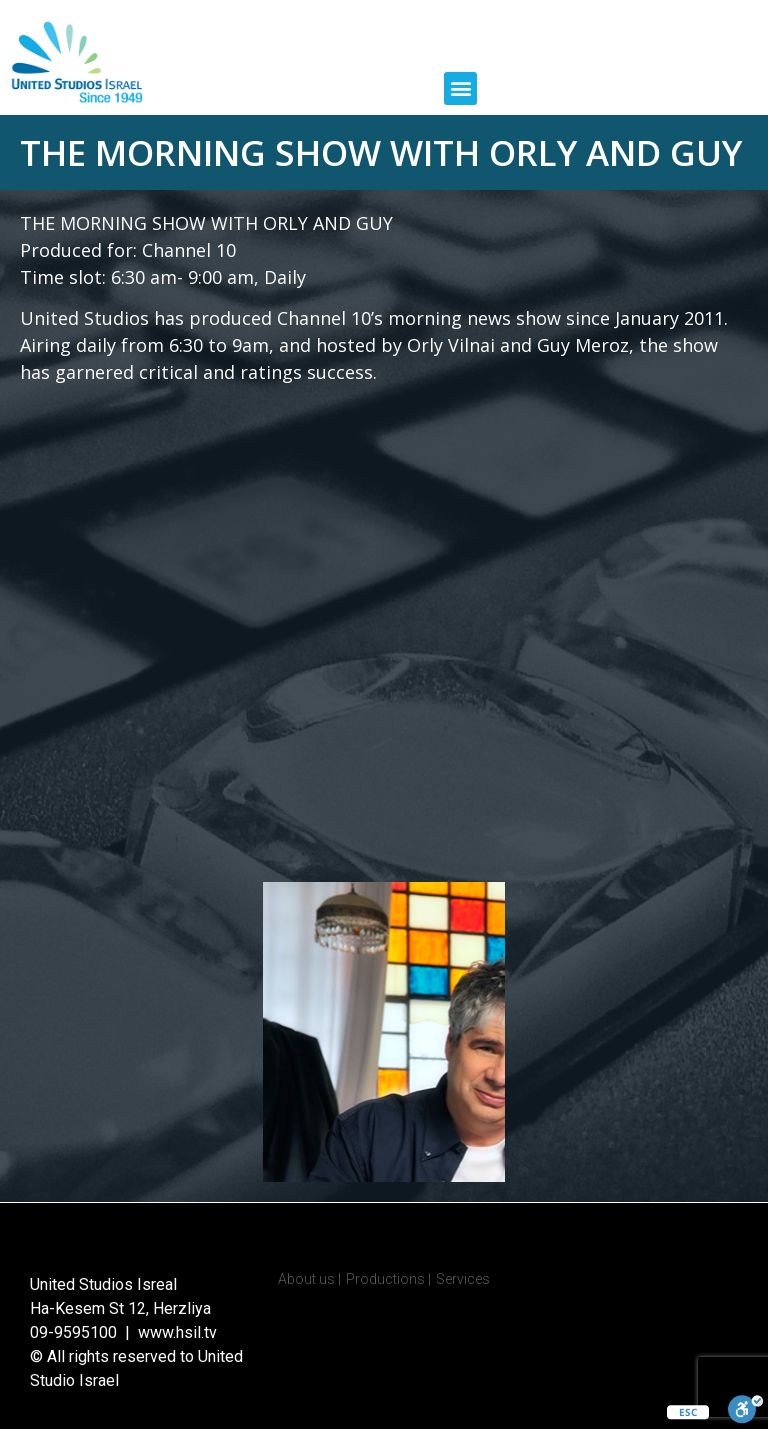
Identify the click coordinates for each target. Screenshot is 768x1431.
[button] (460, 88)
